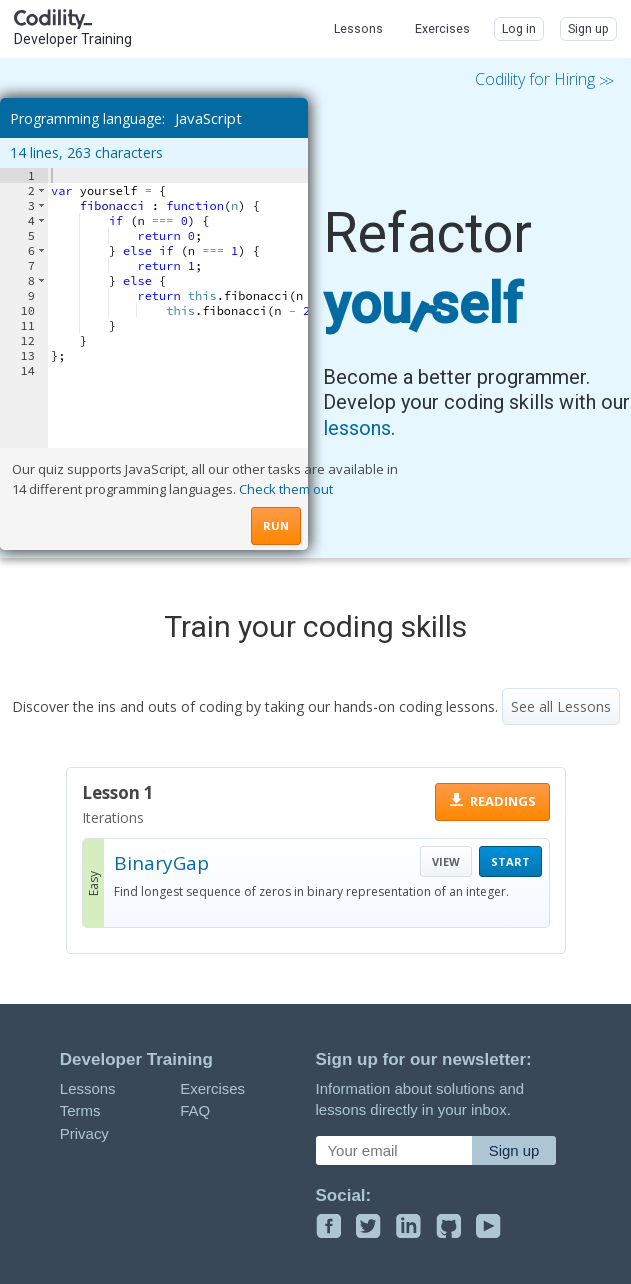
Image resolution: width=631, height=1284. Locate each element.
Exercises (212, 1088)
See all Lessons (561, 706)
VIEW (446, 861)
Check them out (286, 489)
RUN (276, 525)
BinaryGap (161, 863)
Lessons (88, 1088)
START (510, 861)
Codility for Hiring (543, 80)
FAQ (195, 1110)
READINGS (503, 801)
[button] (41, 190)
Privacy (84, 1133)
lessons (357, 428)
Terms (80, 1110)
